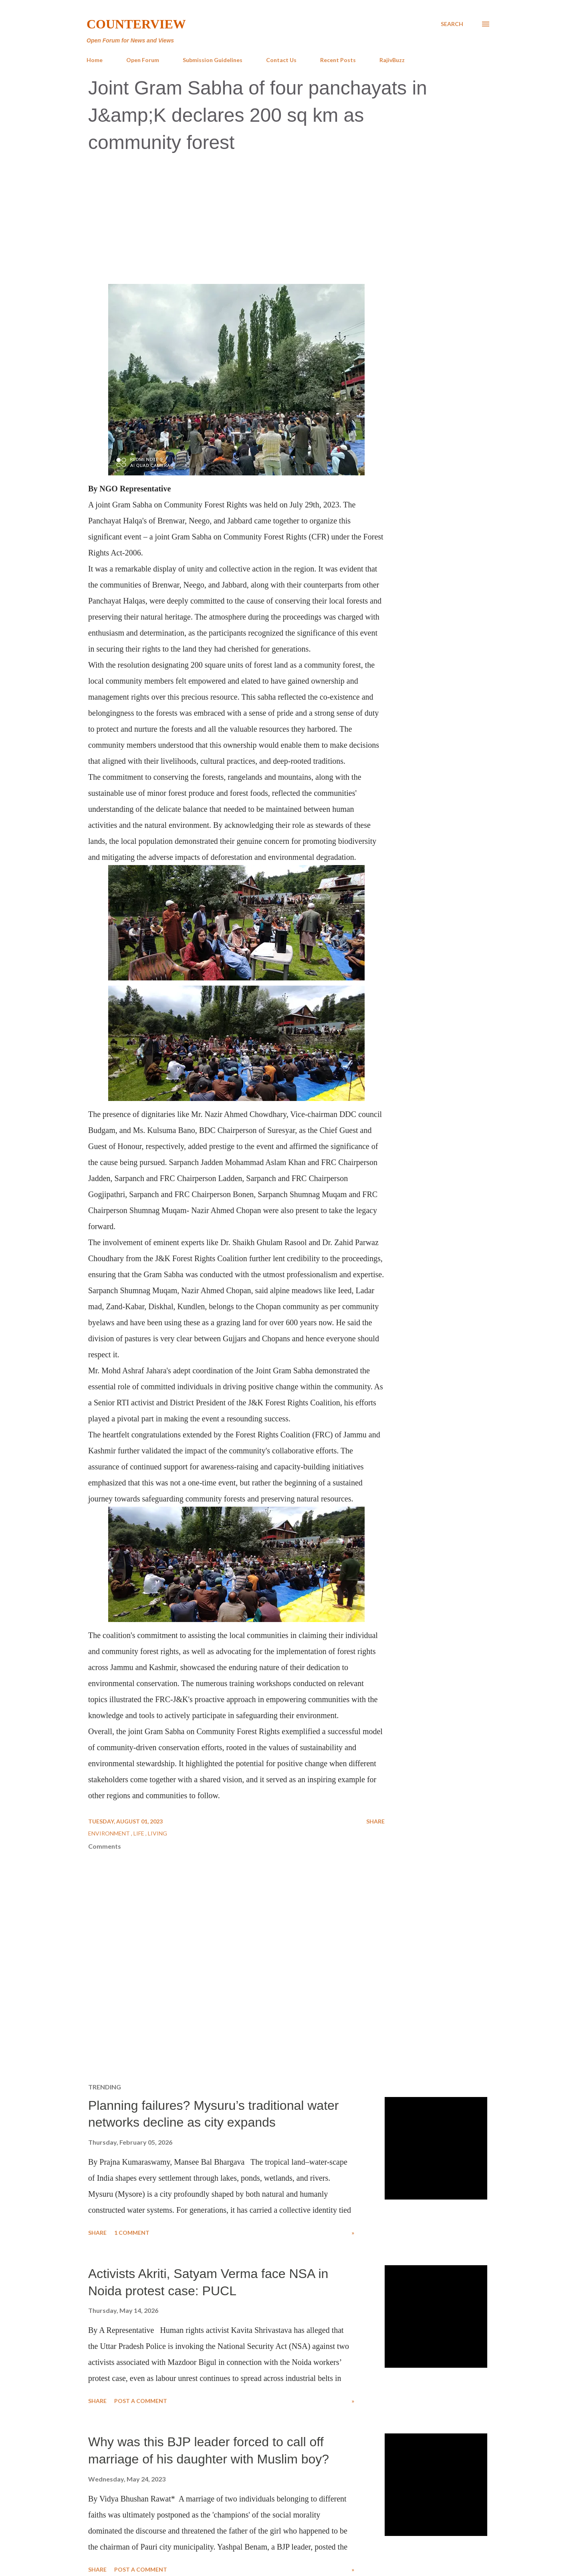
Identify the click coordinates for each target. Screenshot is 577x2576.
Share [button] (375, 1821)
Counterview (136, 24)
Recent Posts (338, 59)
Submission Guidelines (212, 59)
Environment (109, 1833)
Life (139, 1833)
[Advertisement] (288, 220)
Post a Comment (140, 2400)
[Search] (452, 24)
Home (95, 59)
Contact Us (281, 59)
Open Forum (142, 59)
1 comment (131, 2232)
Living (157, 1833)
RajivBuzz (392, 59)
